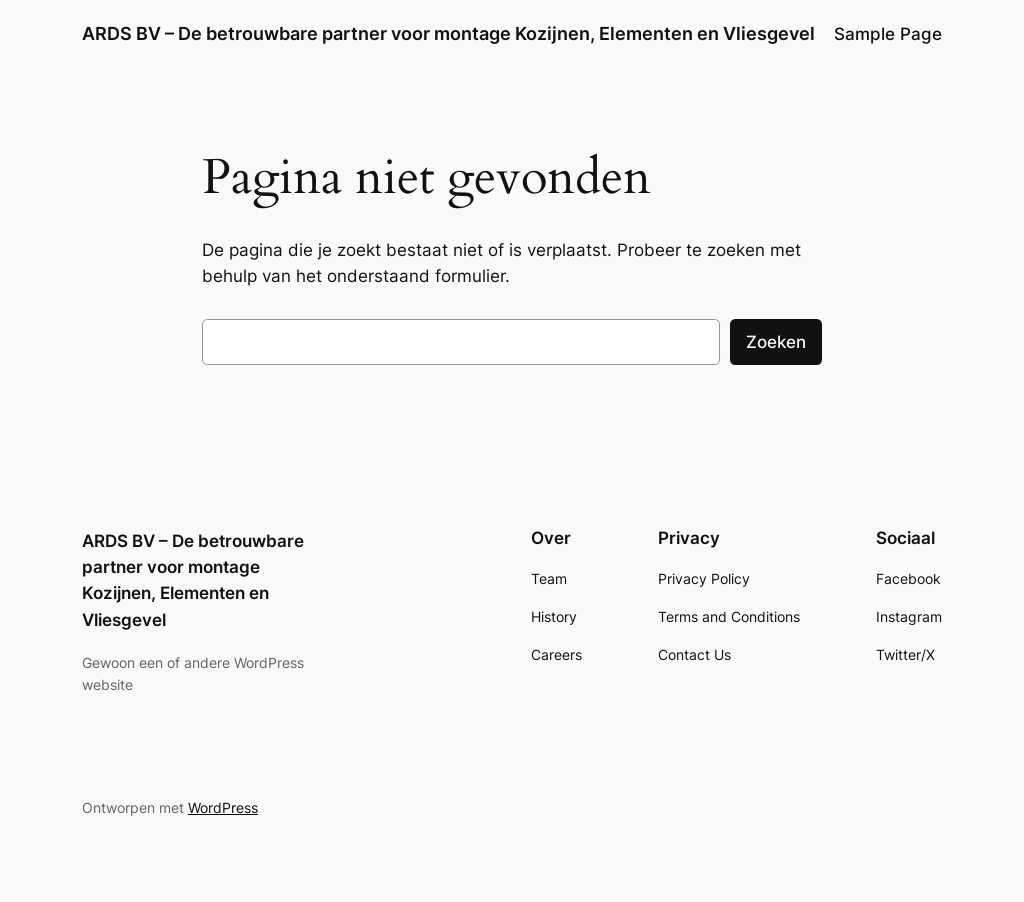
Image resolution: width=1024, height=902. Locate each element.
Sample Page (888, 34)
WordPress (223, 807)
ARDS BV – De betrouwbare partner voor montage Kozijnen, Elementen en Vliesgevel (448, 33)
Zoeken (776, 342)
